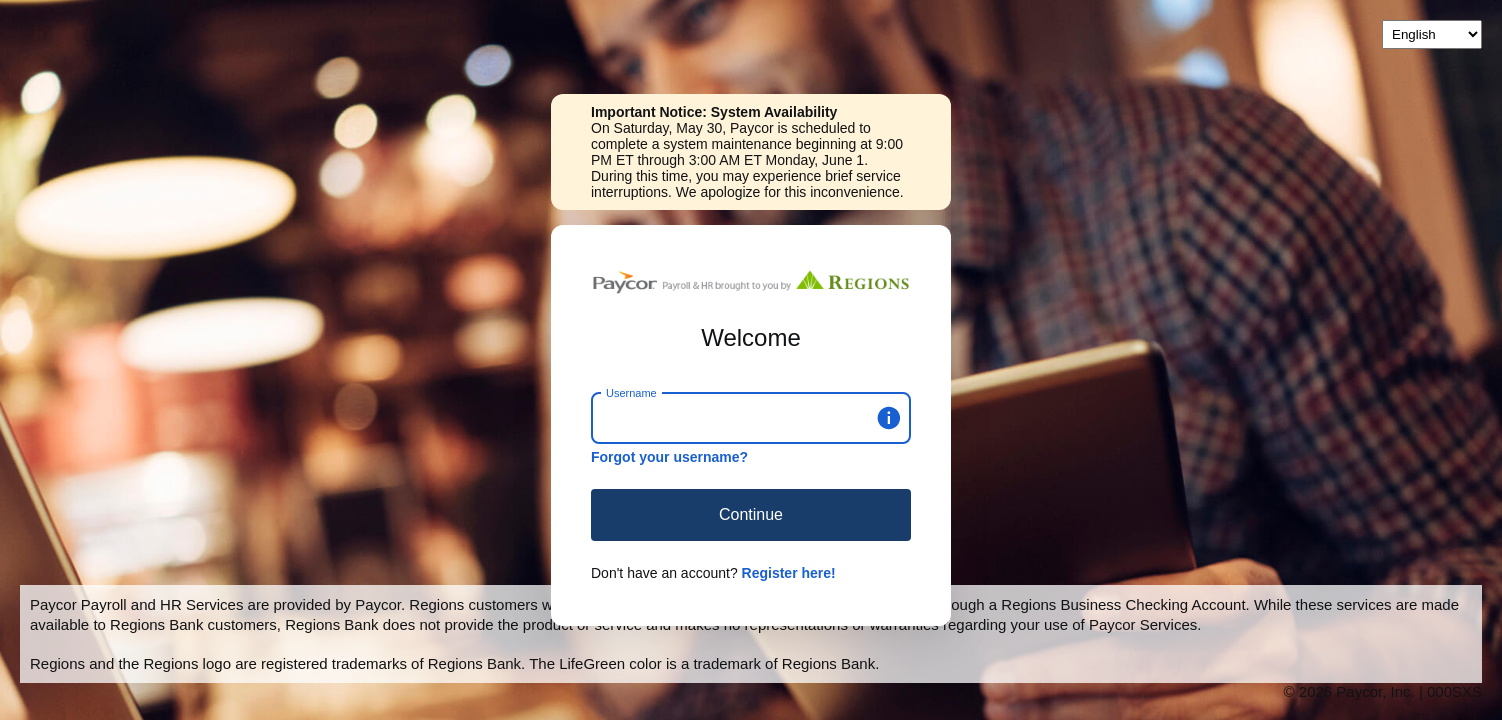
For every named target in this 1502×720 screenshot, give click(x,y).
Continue (751, 514)
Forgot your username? (669, 457)
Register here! (789, 573)
